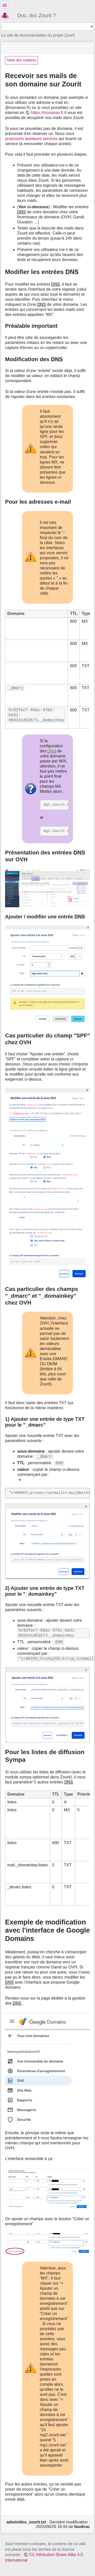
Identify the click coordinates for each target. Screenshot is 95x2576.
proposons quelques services (31, 138)
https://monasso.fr (47, 112)
